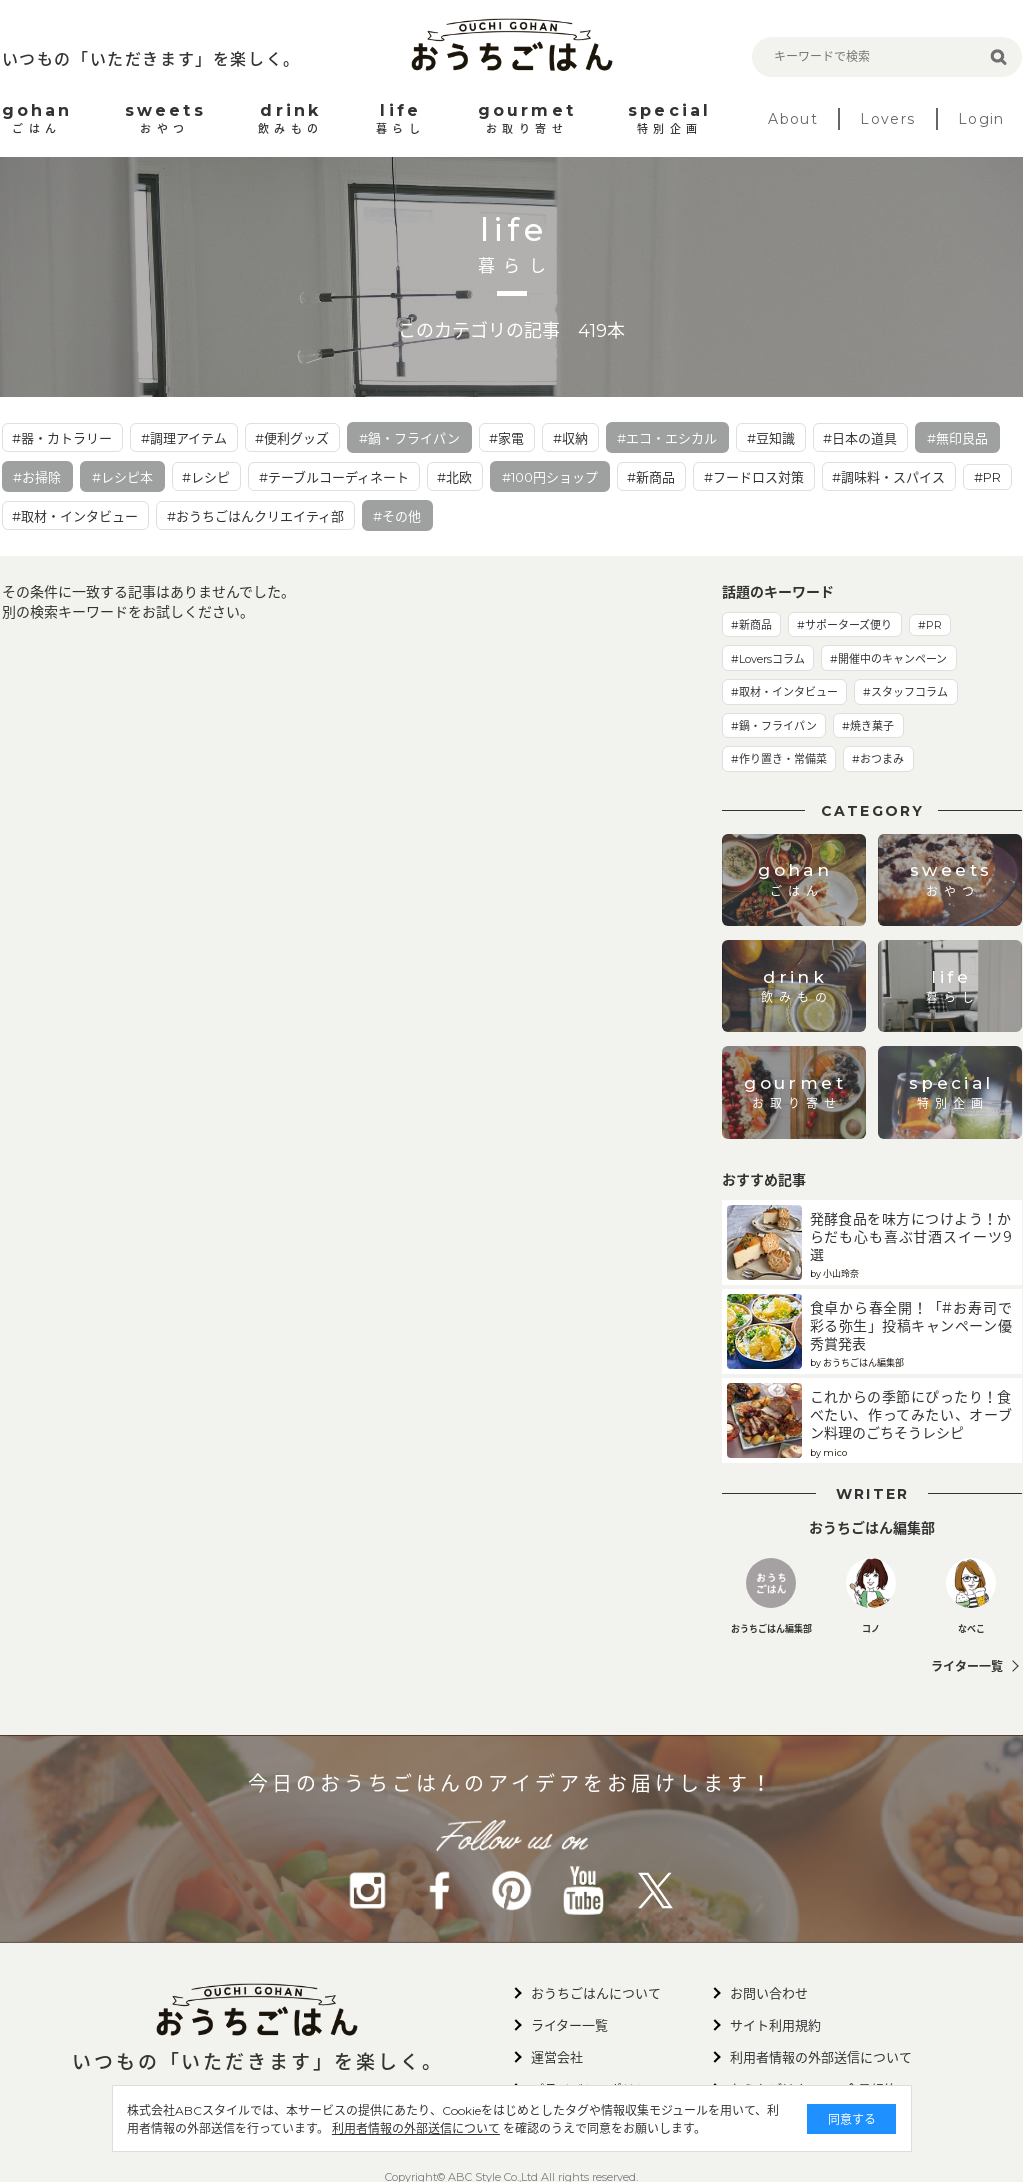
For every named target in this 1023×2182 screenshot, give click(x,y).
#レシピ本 (122, 477)
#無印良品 (957, 438)
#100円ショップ (550, 477)
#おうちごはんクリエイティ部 (255, 516)
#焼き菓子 (868, 726)
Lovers (887, 119)
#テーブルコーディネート (334, 477)
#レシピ (206, 477)
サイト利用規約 (775, 2025)
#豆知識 (771, 438)
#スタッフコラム (905, 692)
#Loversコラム (768, 659)
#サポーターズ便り (844, 625)
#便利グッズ (292, 438)
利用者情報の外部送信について (416, 2128)
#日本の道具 (860, 438)
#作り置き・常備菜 (779, 759)
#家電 (506, 438)
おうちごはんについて (596, 1993)
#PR (987, 477)
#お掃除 (37, 477)
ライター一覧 (967, 1666)
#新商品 (651, 477)
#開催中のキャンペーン (888, 659)
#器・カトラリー (62, 438)
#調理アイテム (184, 438)
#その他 (397, 516)
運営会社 (557, 2057)
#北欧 (454, 477)
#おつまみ (878, 759)
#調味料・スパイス (888, 477)
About (793, 119)
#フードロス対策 (754, 477)
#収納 (570, 438)
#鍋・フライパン (409, 438)
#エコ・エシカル (667, 438)
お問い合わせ (769, 1993)
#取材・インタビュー (75, 516)
